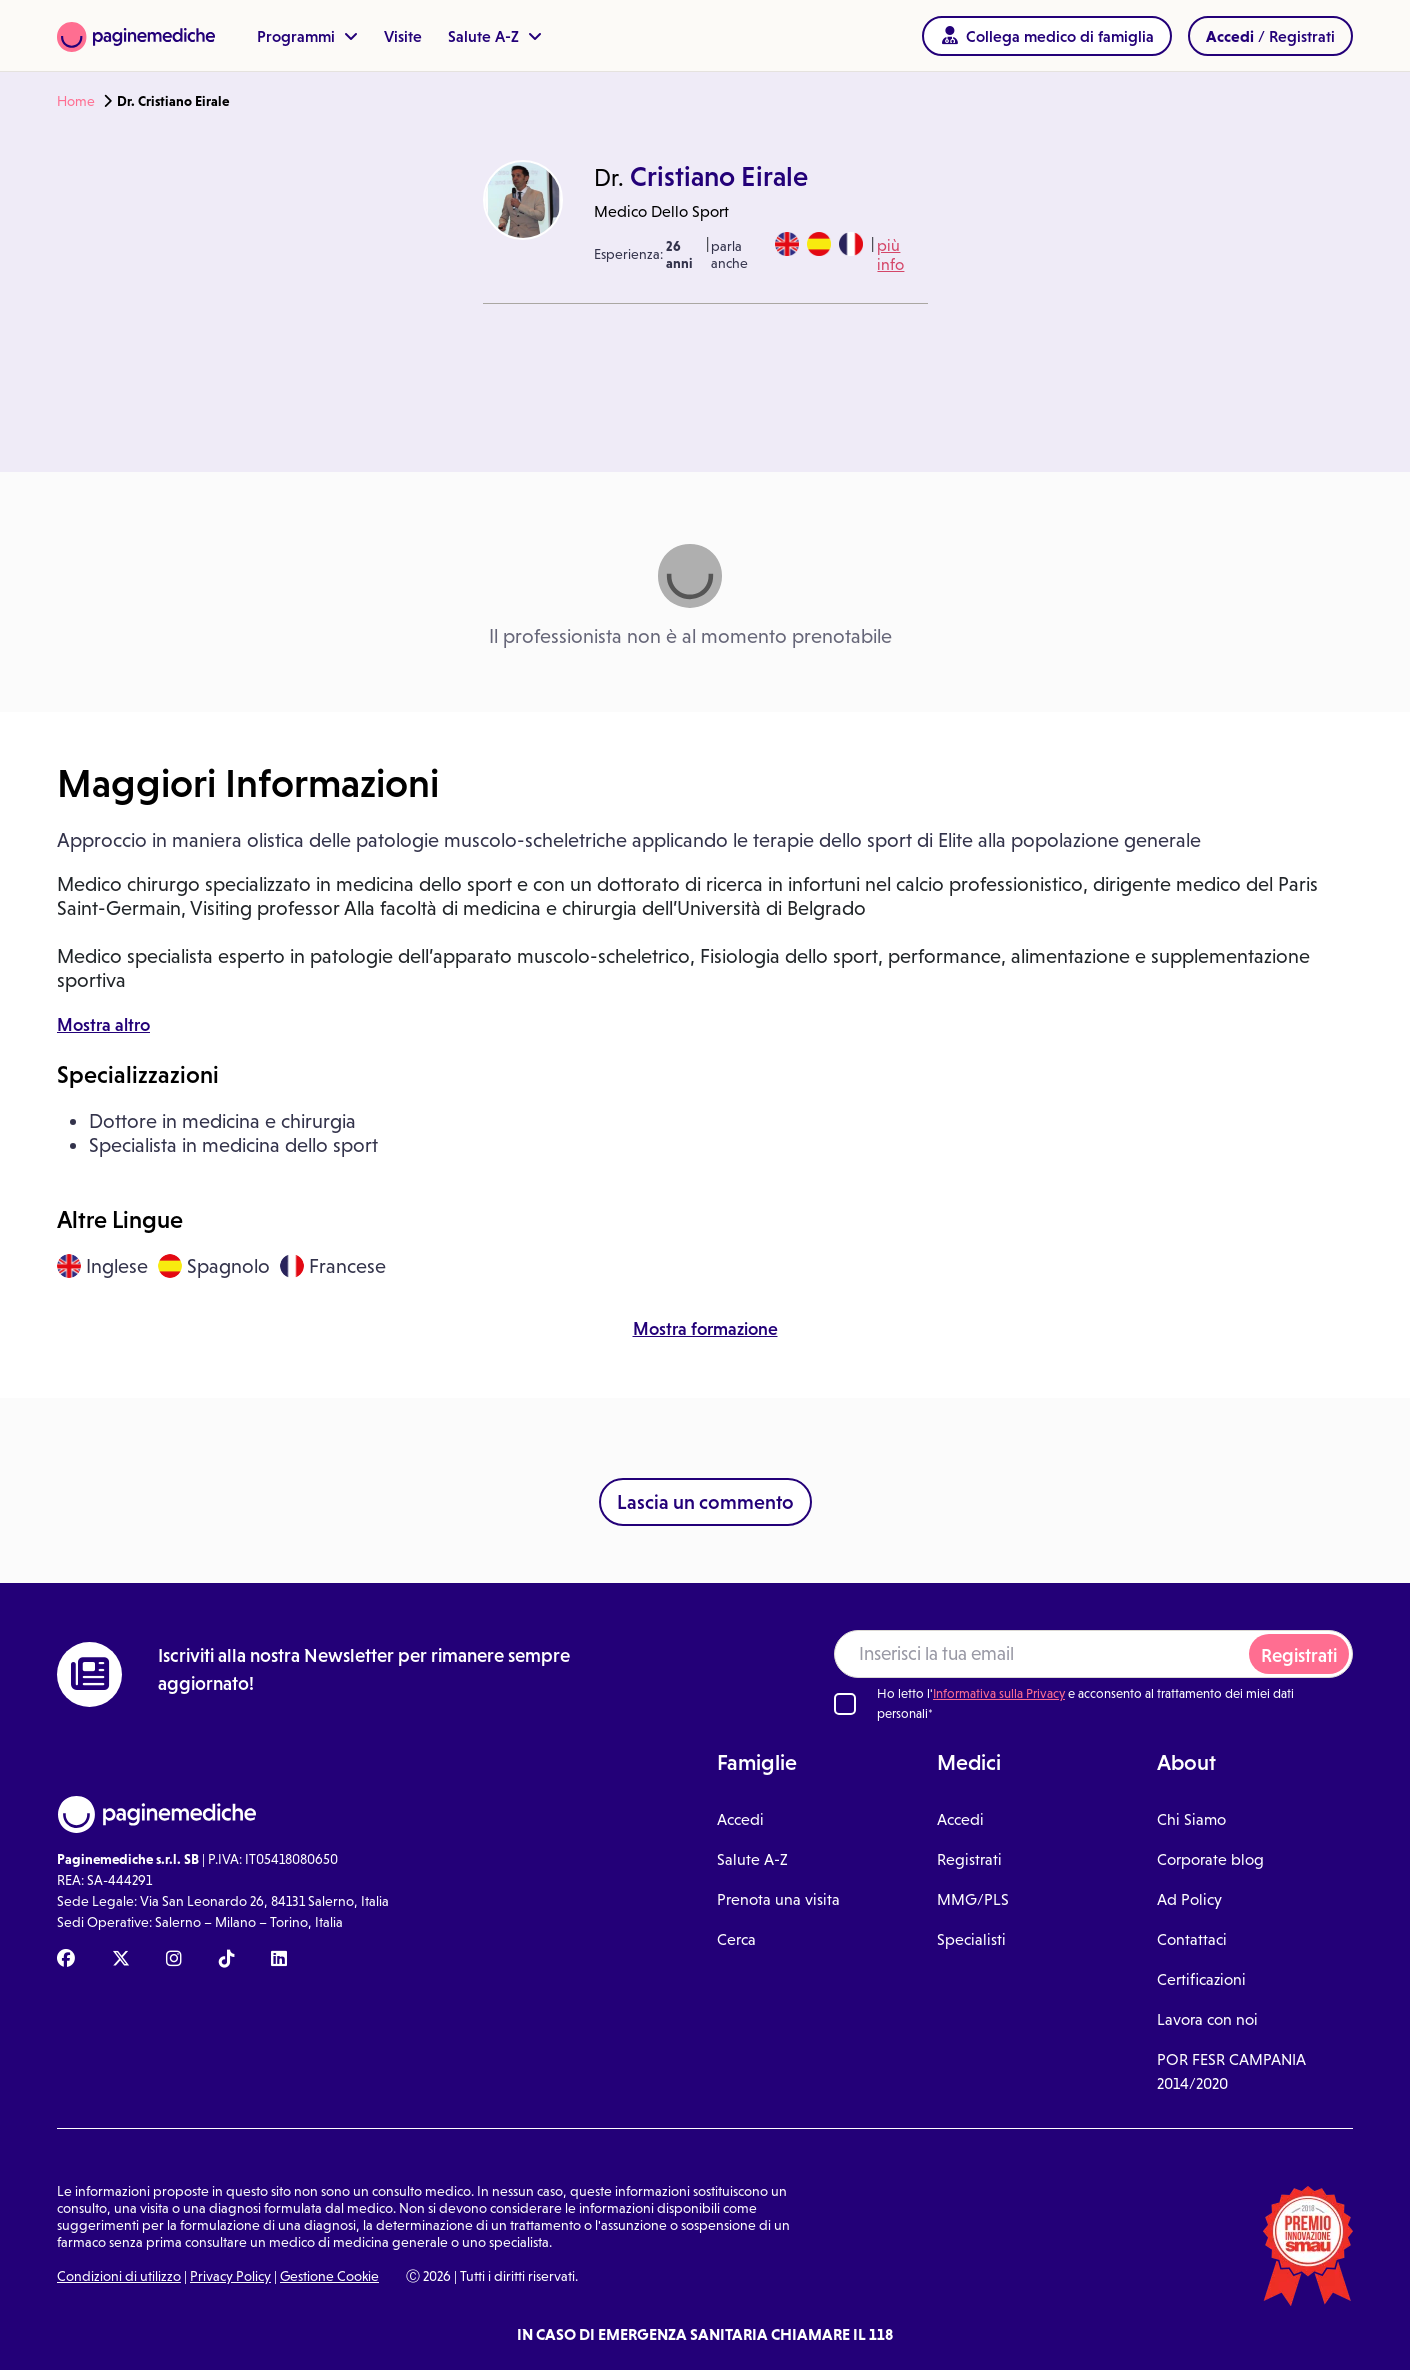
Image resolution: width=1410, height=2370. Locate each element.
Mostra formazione (705, 1329)
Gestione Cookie (329, 2276)
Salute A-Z (495, 36)
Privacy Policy (230, 2276)
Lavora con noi (1207, 2019)
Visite (403, 36)
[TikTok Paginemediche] (227, 1960)
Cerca (736, 1939)
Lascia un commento (705, 1502)
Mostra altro (103, 1025)
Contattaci (1192, 1939)
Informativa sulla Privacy (999, 1693)
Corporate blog (1210, 1859)
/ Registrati (1270, 36)
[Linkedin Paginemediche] (279, 1960)
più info (890, 255)
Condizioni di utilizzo (119, 2276)
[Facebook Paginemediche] (66, 1960)
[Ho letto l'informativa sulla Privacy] (845, 1704)
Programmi (307, 36)
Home (76, 101)
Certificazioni (1201, 1979)
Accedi (740, 1819)
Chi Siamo (1191, 1819)
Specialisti (971, 1939)
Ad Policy (1189, 1899)
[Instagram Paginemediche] (174, 1960)
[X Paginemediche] (121, 1960)
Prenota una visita (778, 1899)
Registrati (1299, 1655)
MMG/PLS (973, 1899)
